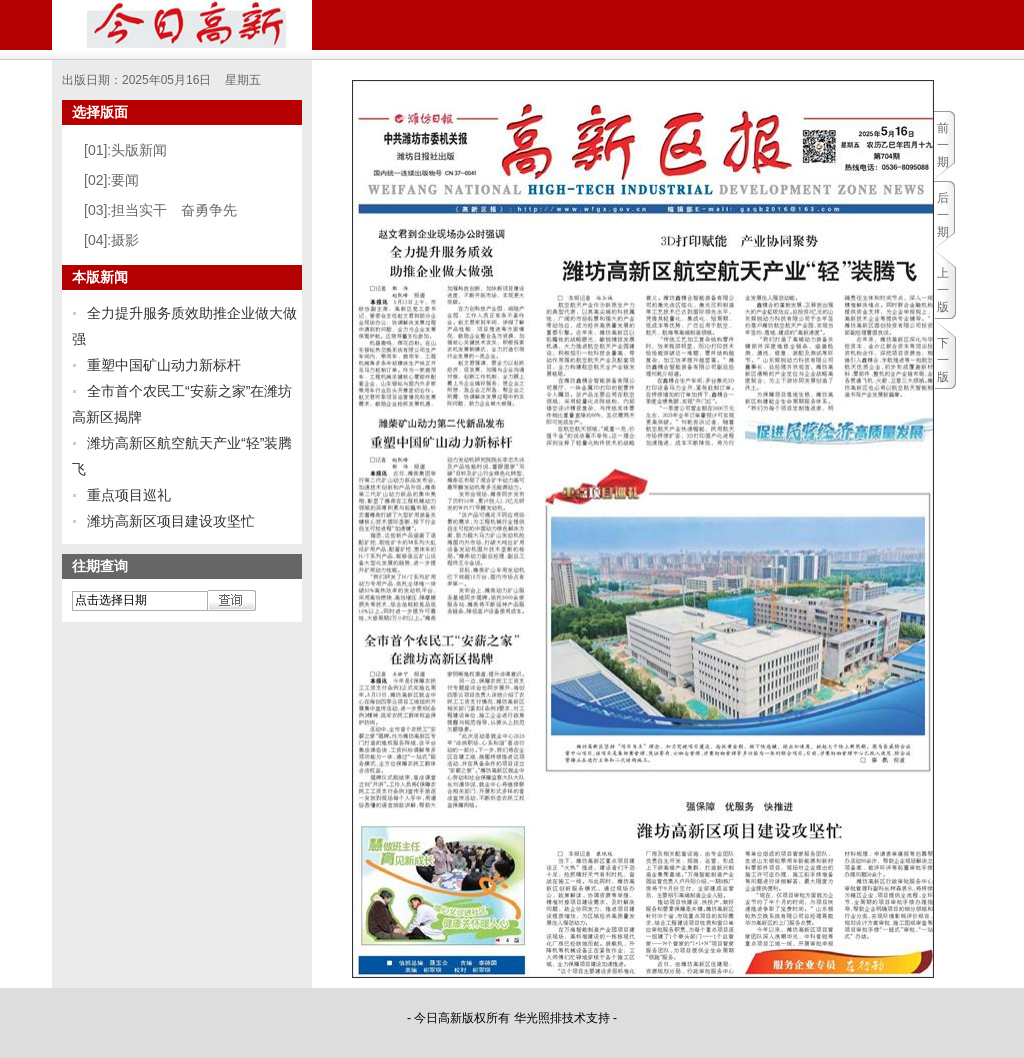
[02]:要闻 (111, 180)
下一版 (943, 360)
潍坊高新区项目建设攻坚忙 (171, 521)
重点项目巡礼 (129, 495)
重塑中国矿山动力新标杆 (164, 365)
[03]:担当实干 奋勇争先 (160, 210)
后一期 (943, 215)
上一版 (943, 290)
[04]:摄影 (111, 240)
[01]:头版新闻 (125, 150)
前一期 (943, 145)
